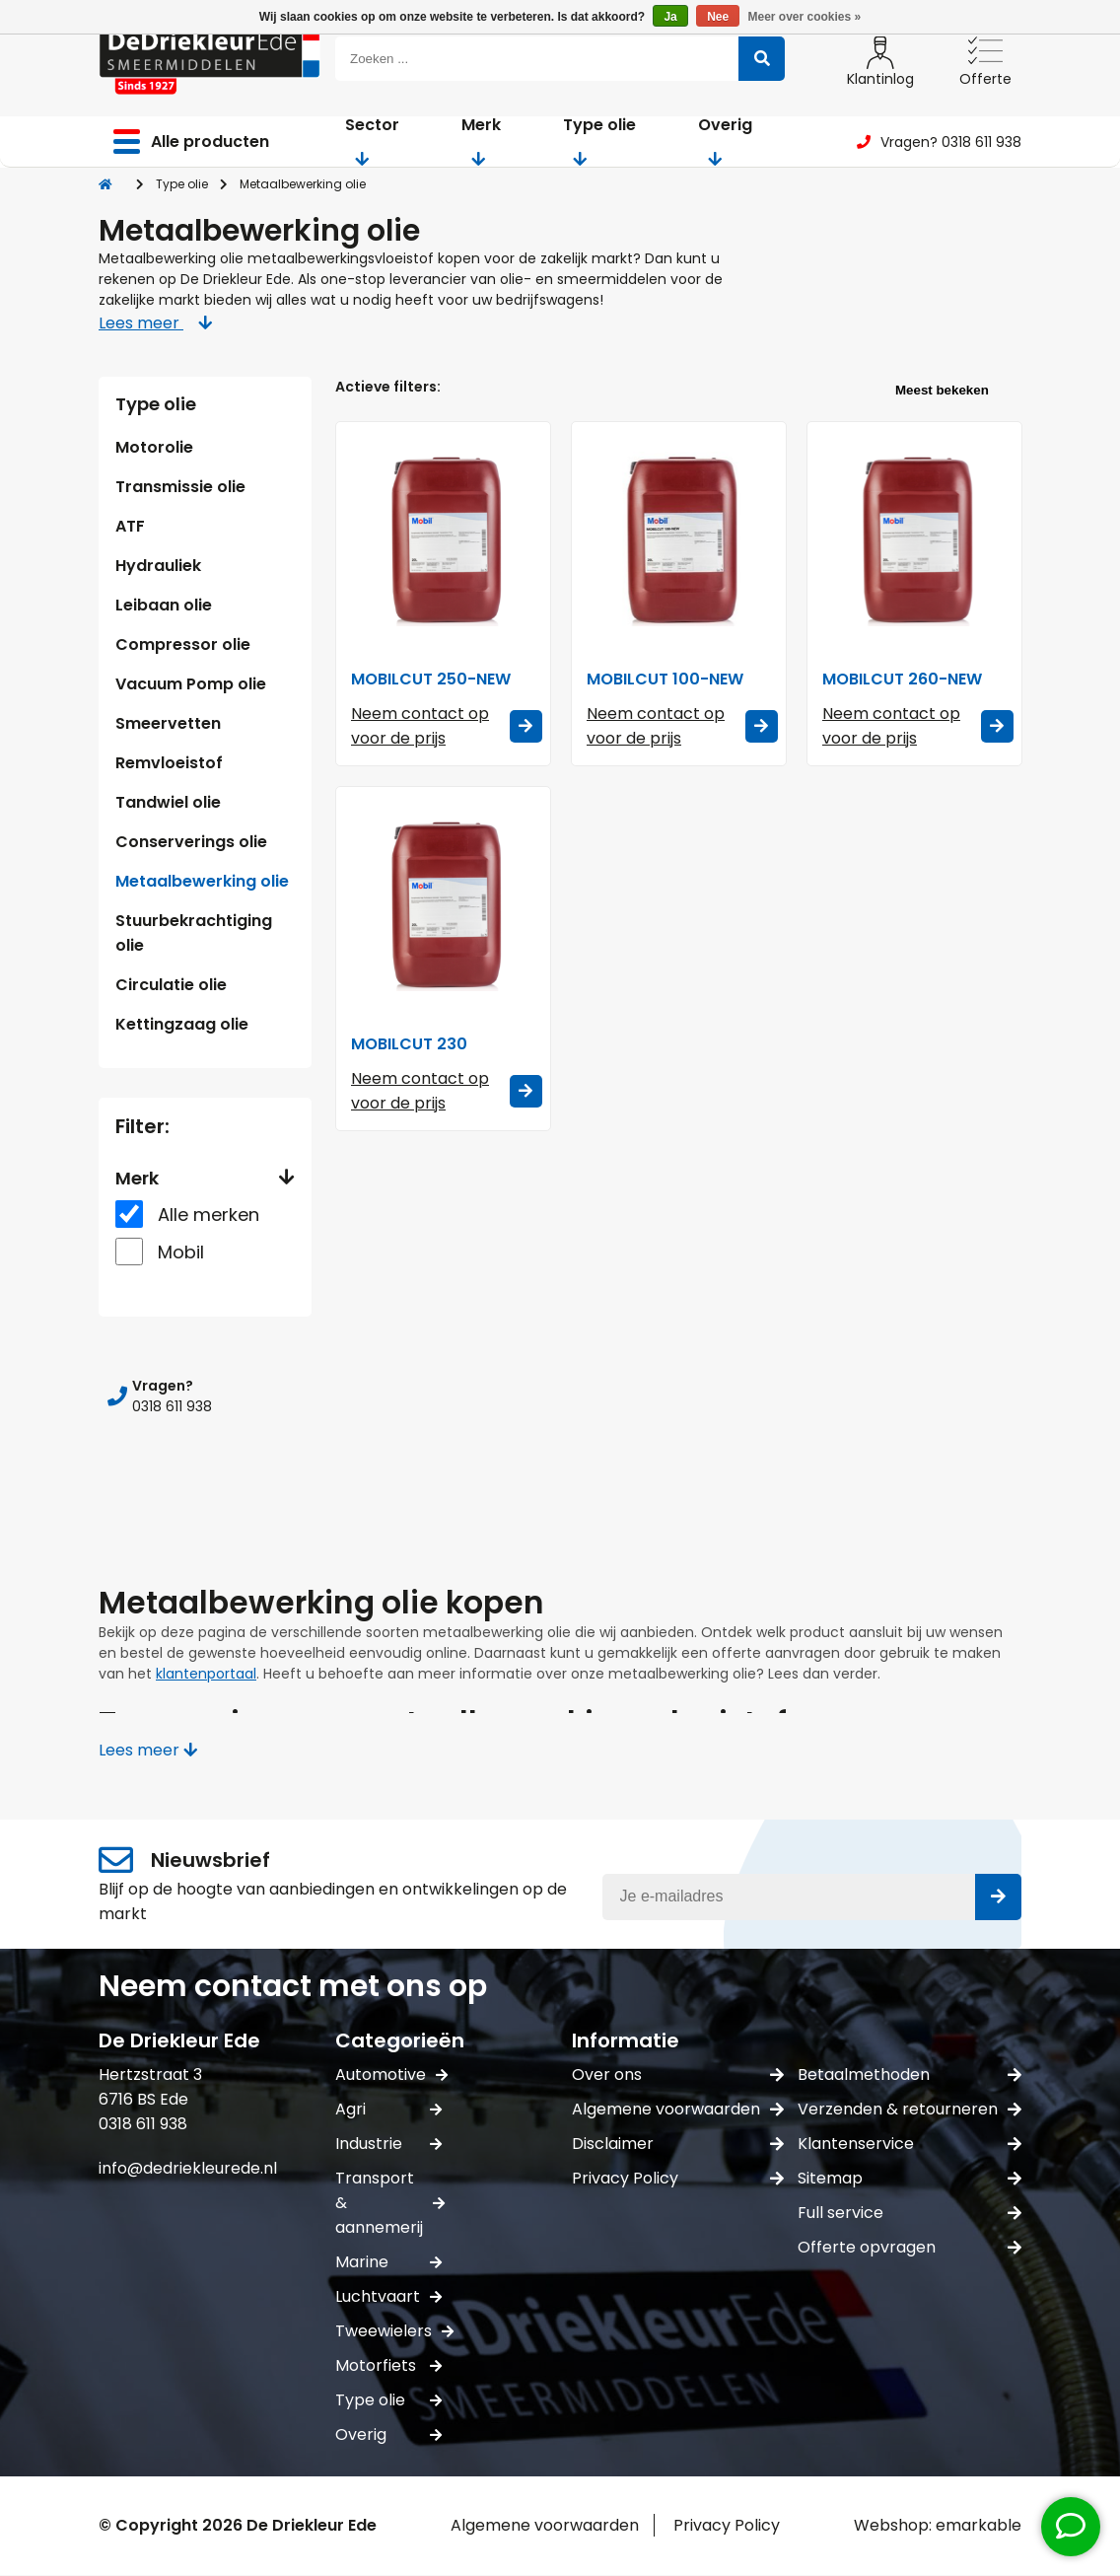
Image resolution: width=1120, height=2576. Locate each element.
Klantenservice (909, 2143)
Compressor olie (182, 644)
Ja (670, 17)
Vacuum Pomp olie (190, 684)
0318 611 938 (143, 2123)
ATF (130, 526)
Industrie (388, 2143)
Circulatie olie (171, 984)
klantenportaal (206, 1673)
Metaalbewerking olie (202, 881)
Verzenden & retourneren (909, 2109)
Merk (481, 140)
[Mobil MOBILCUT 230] (443, 904)
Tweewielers (388, 2331)
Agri (388, 2109)
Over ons (678, 2074)
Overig (725, 140)
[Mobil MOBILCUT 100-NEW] (679, 539)
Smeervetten (168, 723)
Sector (372, 140)
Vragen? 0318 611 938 (939, 142)
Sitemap (909, 2178)
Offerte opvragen (909, 2247)
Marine (388, 2262)
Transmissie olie (180, 486)
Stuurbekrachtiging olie (193, 933)
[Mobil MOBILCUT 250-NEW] (443, 539)
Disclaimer (678, 2143)
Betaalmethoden (909, 2074)
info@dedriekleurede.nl (188, 2168)
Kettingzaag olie (181, 1024)
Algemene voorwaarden (678, 2109)
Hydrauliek (158, 565)
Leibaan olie (163, 605)
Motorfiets (388, 2365)
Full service (909, 2212)
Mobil (181, 1252)
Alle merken (208, 1214)
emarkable (978, 2525)
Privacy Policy (678, 2178)
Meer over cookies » (805, 17)
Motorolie (154, 447)
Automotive (388, 2074)
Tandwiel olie (168, 802)
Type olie (599, 140)
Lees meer (155, 323)
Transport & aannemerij (388, 2203)
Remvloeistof (169, 762)
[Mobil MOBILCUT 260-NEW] (914, 539)
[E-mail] (811, 1897)
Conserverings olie (191, 841)
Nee (718, 17)
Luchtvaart (388, 2296)
